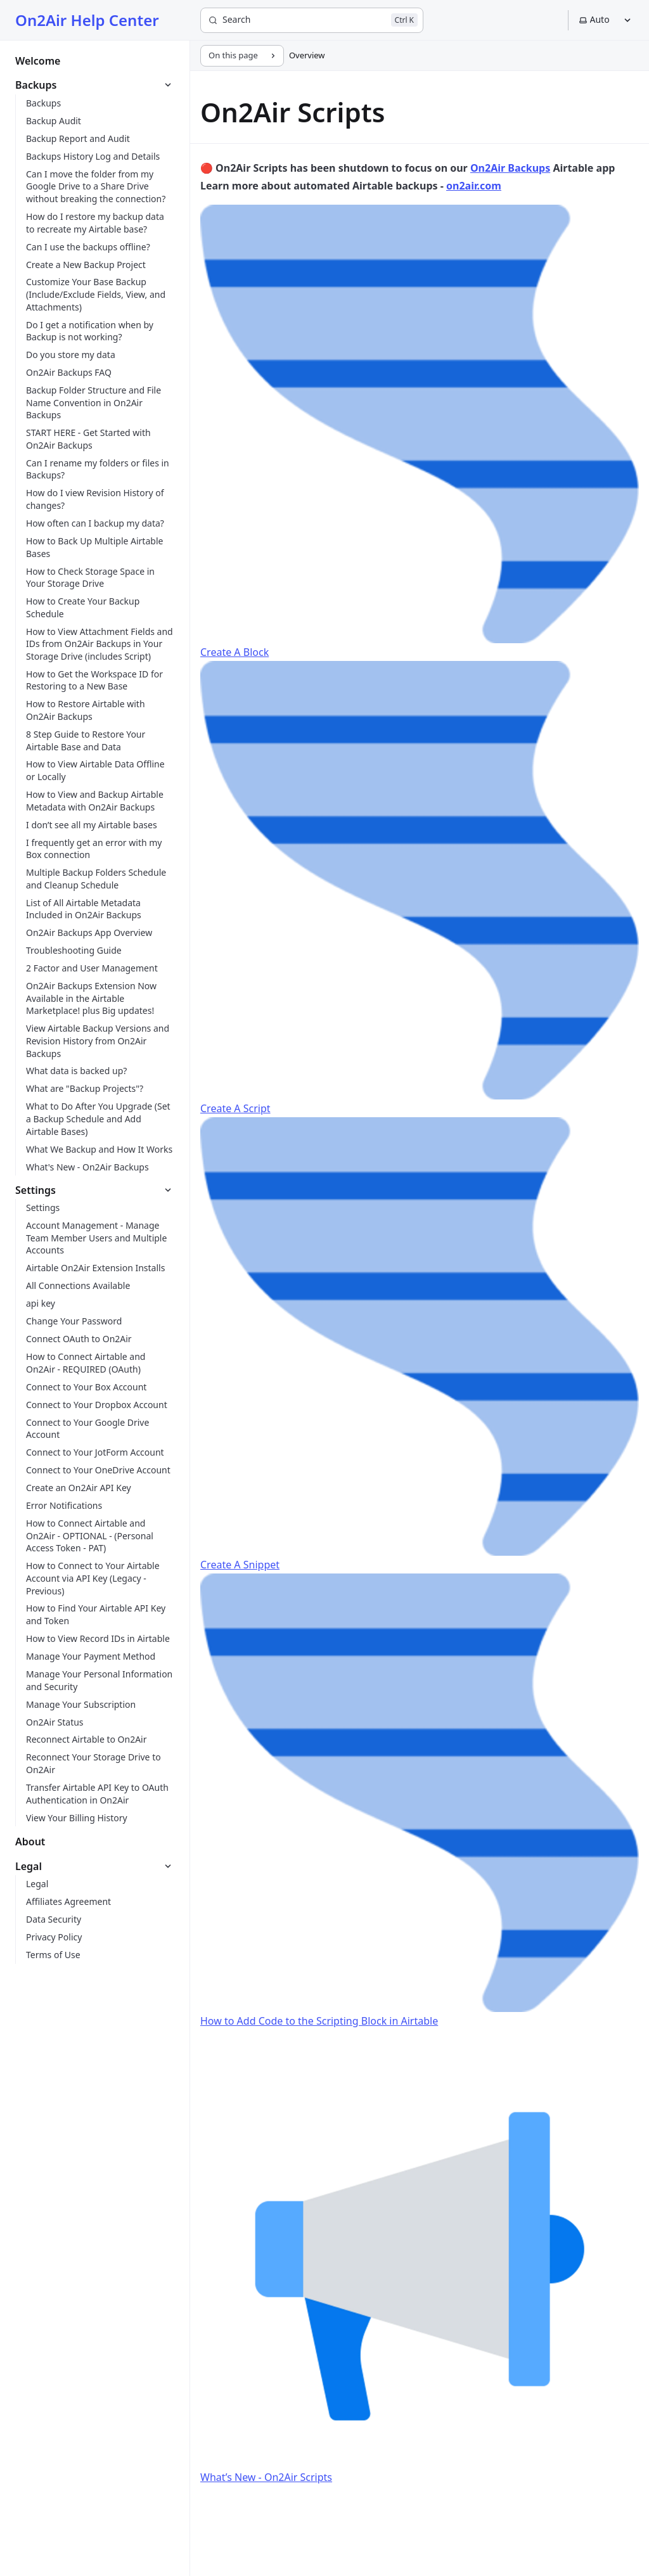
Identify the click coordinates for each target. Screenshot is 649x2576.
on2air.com (473, 186)
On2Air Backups (510, 168)
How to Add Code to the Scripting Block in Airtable (419, 1800)
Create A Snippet (419, 1344)
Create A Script (419, 888)
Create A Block (419, 432)
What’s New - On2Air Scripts (419, 2257)
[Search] (311, 20)
